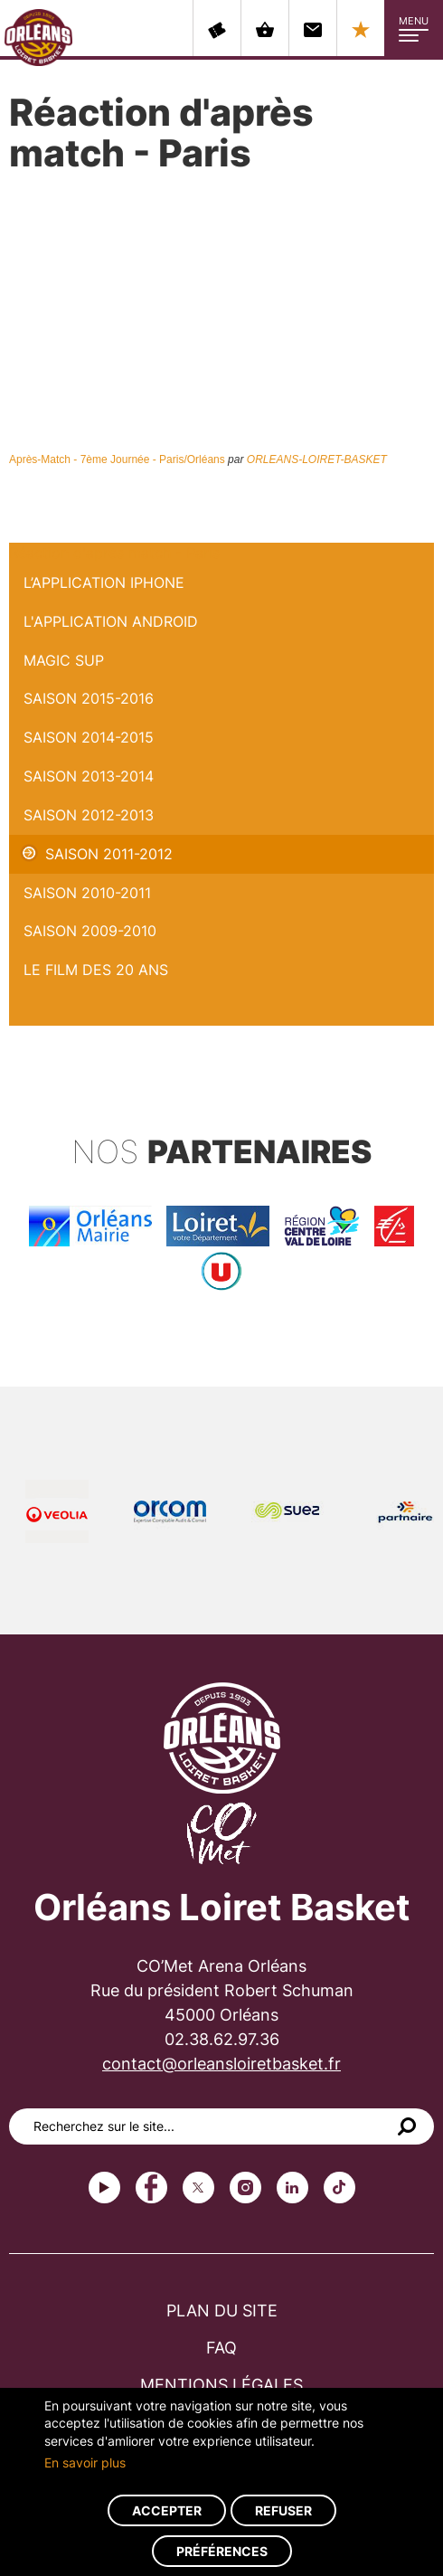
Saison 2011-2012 (109, 854)
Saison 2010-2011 (87, 893)
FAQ (221, 2347)
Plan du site (222, 2310)
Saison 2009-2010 (90, 931)
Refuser (283, 2510)
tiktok (339, 2187)
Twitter (198, 2187)
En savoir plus (85, 2462)
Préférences (222, 2551)
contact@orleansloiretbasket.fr (221, 2063)
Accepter (167, 2510)
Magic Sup (64, 660)
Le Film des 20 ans (96, 970)
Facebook (151, 2187)
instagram (245, 2187)
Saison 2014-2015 (89, 737)
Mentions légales (221, 2384)
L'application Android (111, 621)
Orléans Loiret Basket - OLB (38, 37)
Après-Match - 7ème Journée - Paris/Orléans (117, 459)
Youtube (104, 2187)
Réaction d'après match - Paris (114, 553)
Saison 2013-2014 (89, 776)
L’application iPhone (104, 582)
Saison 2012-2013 (89, 815)
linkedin (292, 2187)
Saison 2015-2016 (89, 698)
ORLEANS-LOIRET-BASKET (317, 459)
